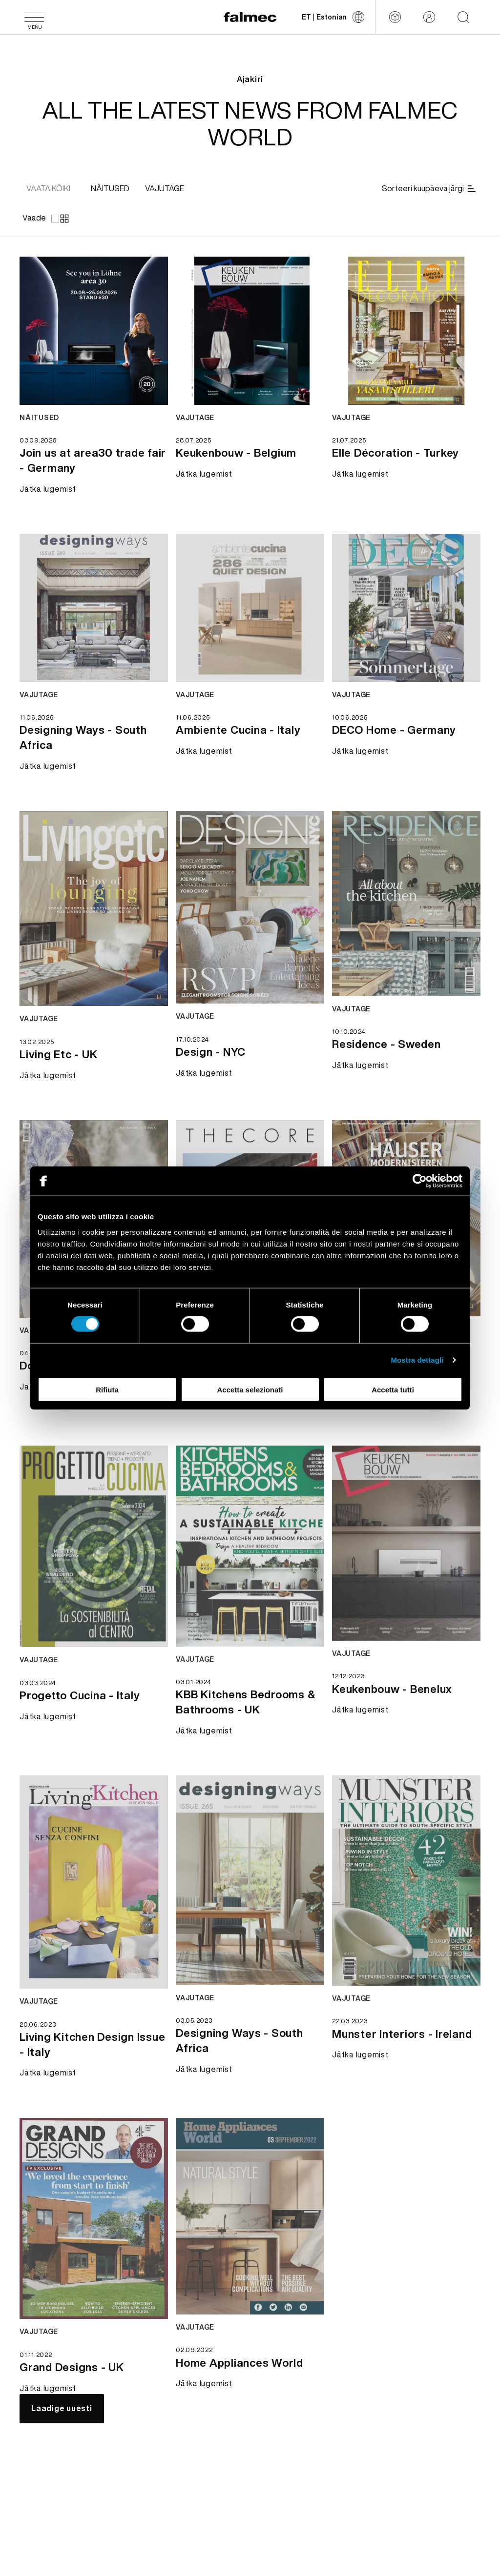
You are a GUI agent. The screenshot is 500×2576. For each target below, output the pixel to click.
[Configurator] (395, 17)
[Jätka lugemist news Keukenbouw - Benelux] (406, 1543)
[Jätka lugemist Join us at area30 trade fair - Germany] (94, 458)
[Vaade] (45, 218)
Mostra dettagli (417, 1360)
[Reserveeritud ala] (429, 17)
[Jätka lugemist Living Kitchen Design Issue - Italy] (94, 2043)
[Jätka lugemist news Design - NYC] (250, 907)
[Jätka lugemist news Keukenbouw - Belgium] (250, 331)
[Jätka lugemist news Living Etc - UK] (94, 908)
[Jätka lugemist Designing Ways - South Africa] (94, 736)
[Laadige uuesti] (62, 2408)
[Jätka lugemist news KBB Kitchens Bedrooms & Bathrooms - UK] (250, 1546)
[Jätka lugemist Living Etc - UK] (58, 1053)
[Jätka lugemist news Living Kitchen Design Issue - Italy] (94, 1882)
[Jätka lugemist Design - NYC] (211, 1051)
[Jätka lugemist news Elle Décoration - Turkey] (406, 331)
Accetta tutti (393, 1389)
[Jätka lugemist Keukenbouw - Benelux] (392, 1687)
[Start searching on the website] (463, 17)
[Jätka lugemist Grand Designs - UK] (72, 2366)
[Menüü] (34, 17)
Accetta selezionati (250, 1389)
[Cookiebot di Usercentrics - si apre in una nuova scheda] (419, 1181)
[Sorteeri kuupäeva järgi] (429, 188)
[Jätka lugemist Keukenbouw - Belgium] (236, 451)
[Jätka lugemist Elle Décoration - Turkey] (395, 451)
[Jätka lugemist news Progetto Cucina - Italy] (94, 1547)
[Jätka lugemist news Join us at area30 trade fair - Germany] (94, 331)
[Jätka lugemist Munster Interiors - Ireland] (402, 2032)
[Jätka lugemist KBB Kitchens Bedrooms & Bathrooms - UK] (250, 1701)
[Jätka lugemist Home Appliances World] (239, 2361)
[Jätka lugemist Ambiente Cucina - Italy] (238, 729)
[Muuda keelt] (333, 17)
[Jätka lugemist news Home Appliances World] (250, 2216)
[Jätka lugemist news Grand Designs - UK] (94, 2218)
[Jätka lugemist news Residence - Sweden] (406, 903)
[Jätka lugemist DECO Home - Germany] (394, 729)
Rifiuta (107, 1389)
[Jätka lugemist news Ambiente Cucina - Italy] (250, 608)
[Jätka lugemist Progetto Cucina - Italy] (80, 1694)
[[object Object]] (110, 188)
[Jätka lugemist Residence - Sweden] (386, 1043)
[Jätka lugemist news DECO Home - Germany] (406, 608)
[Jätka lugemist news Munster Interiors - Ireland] (406, 1880)
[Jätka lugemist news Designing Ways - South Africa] (94, 608)
